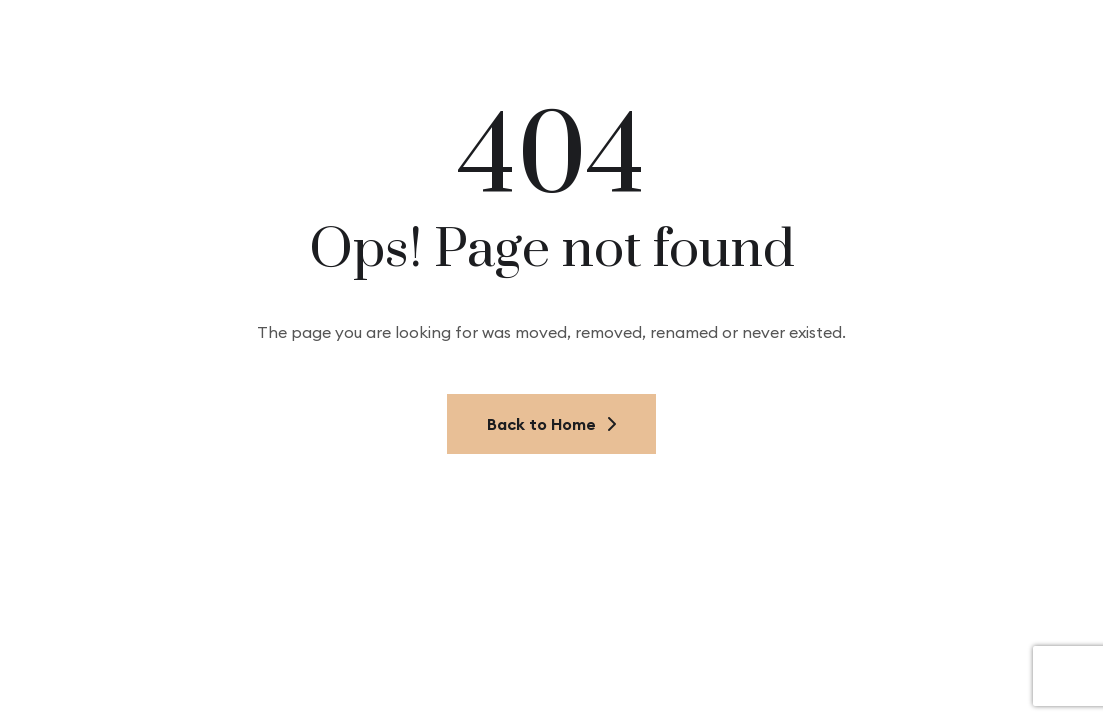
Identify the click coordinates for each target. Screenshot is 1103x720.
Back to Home (551, 424)
